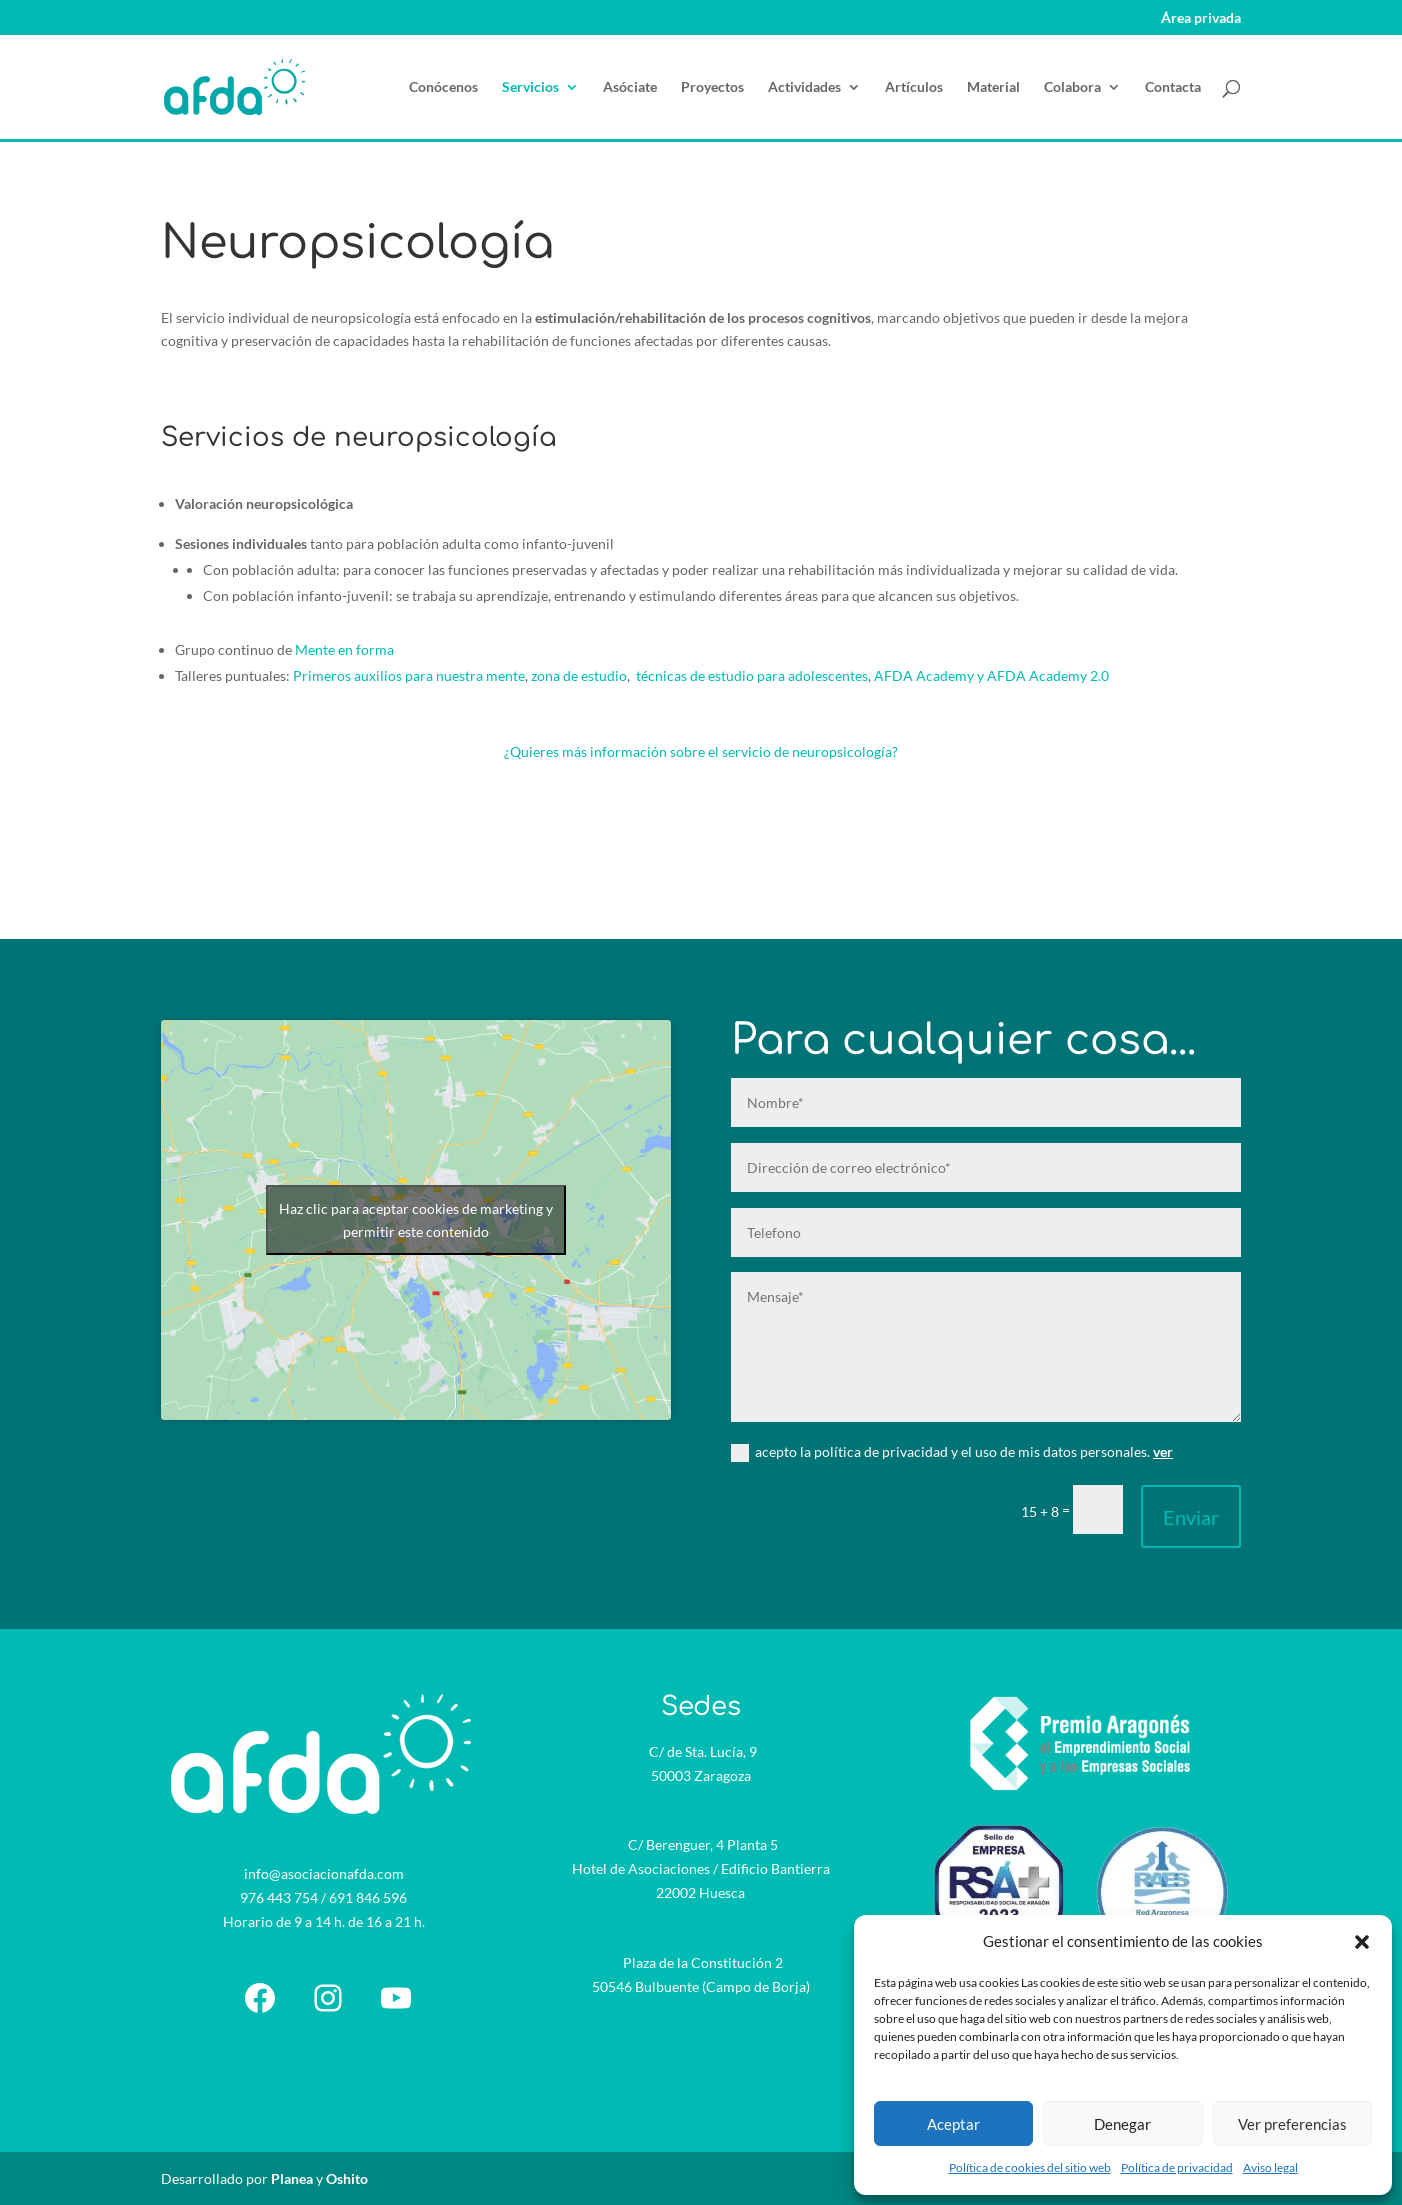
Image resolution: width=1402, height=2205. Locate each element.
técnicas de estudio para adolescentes (752, 675)
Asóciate (630, 87)
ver (1163, 1451)
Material (993, 87)
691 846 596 (368, 1897)
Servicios (530, 87)
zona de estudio (579, 675)
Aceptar (953, 2124)
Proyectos (712, 87)
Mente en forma (344, 649)
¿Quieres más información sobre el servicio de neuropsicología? (701, 751)
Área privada (1201, 18)
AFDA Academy (924, 675)
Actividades (804, 87)
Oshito (347, 2178)
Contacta (1173, 87)
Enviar (1191, 1517)
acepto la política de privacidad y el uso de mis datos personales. (952, 1452)
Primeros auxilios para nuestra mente (409, 675)
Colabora (1072, 87)
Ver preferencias (1292, 2124)
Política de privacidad (1177, 2167)
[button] (1362, 1942)
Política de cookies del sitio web (1030, 2167)
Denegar (1122, 2124)
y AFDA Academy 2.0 (1041, 675)
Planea (292, 2178)
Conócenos (443, 87)
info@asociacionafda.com (324, 1873)
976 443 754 (279, 1897)
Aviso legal (1270, 2167)
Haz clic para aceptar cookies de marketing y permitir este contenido (416, 1220)
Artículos (914, 87)
